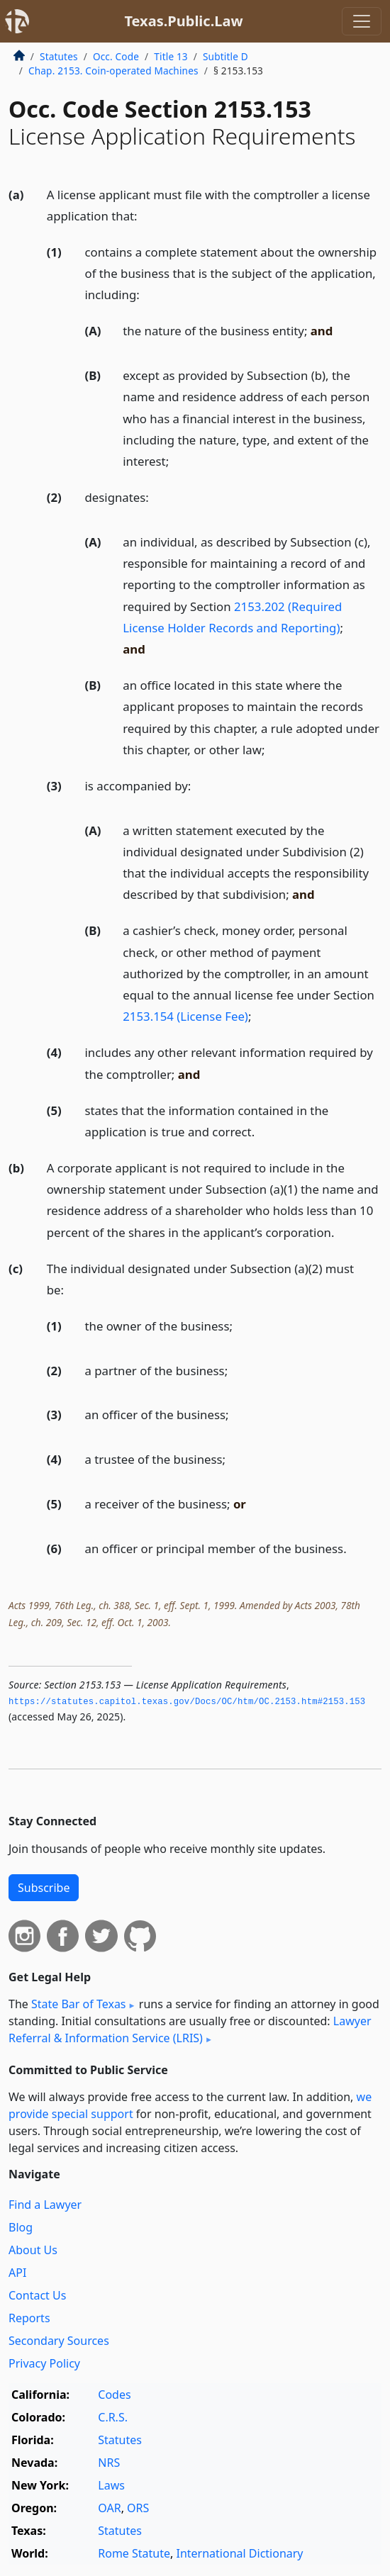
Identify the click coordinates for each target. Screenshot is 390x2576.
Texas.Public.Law (183, 20)
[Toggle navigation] (361, 21)
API (17, 2272)
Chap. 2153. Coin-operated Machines (113, 70)
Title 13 (171, 56)
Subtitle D (225, 56)
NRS (109, 2462)
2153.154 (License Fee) (185, 1016)
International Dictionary (240, 2553)
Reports (29, 2318)
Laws (111, 2485)
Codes (114, 2394)
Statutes (59, 56)
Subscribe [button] (43, 1887)
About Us (33, 2250)
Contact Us (37, 2295)
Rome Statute (134, 2553)
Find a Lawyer (45, 2204)
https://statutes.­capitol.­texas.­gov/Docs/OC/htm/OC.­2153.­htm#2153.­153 (187, 1702)
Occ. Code (116, 56)
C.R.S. (113, 2417)
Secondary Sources (59, 2340)
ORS (138, 2508)
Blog (21, 2227)
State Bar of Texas (78, 2004)
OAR (109, 2508)
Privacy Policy (44, 2363)
